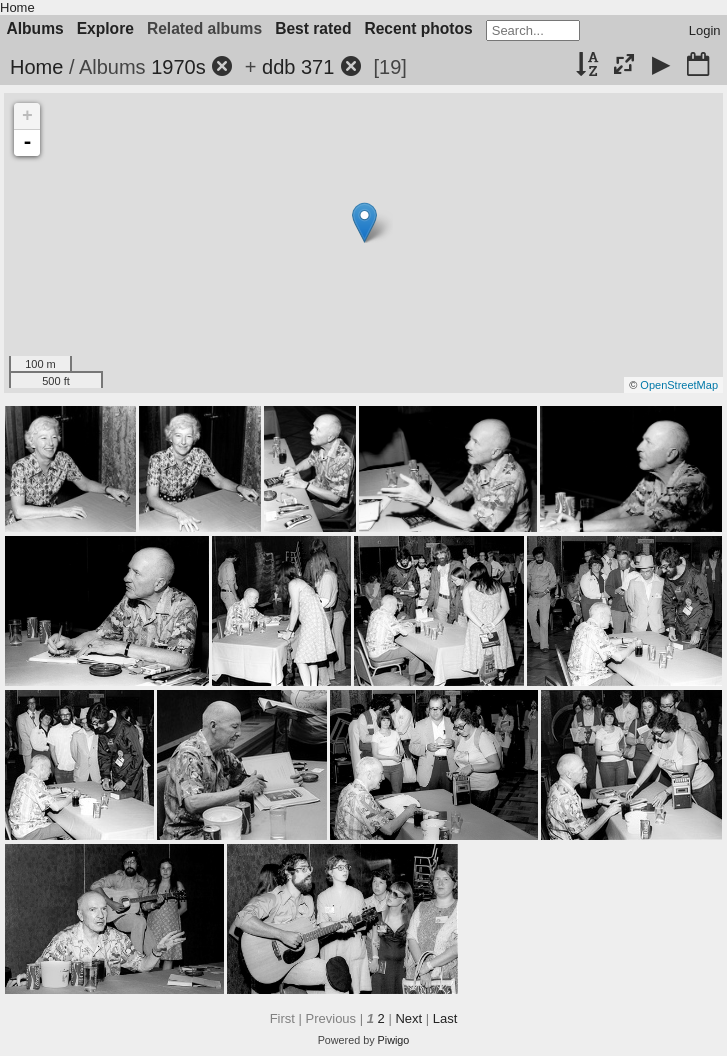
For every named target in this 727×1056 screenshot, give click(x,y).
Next (408, 1018)
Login (705, 30)
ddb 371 (298, 67)
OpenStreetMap (679, 385)
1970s (178, 67)
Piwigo (394, 1040)
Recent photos (418, 28)
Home (17, 7)
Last (445, 1018)
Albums (35, 28)
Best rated (313, 28)
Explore (105, 28)
